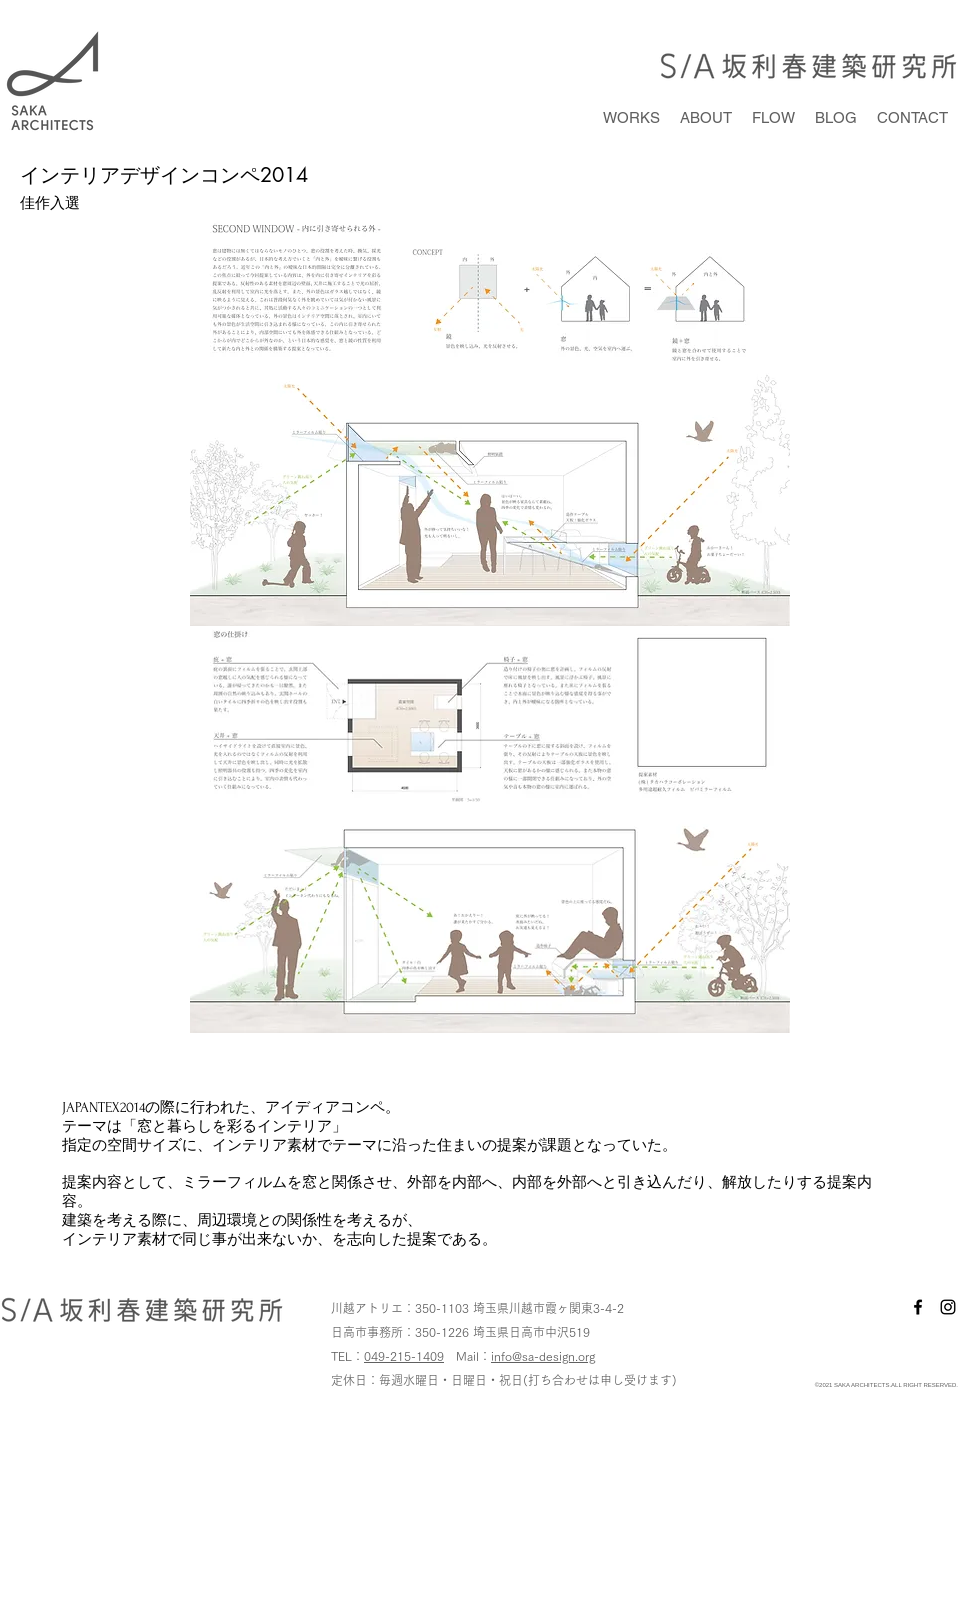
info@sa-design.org (543, 1356)
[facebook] (918, 1307)
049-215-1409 (404, 1356)
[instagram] (948, 1307)
